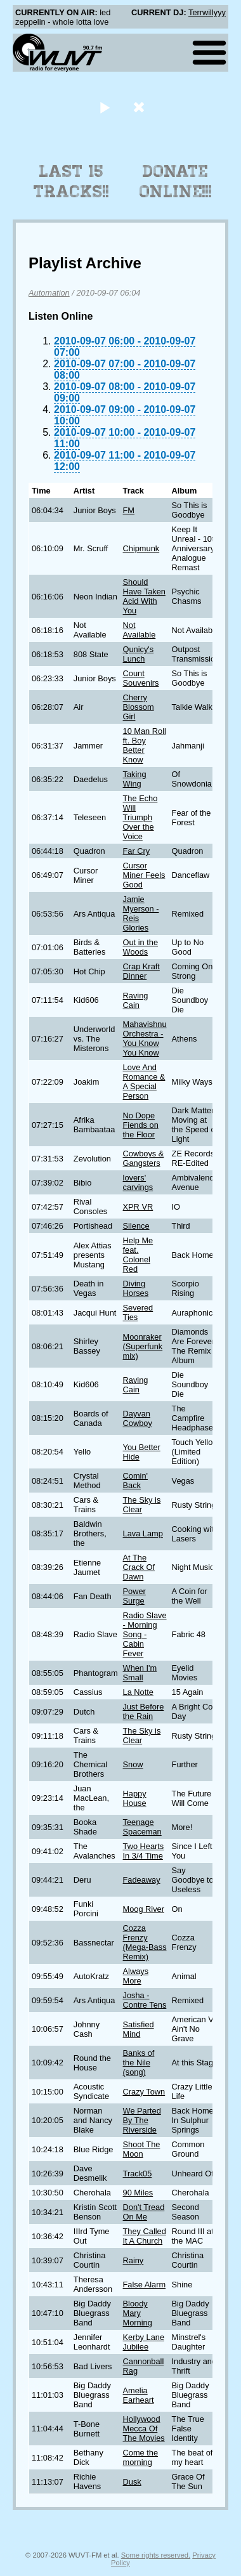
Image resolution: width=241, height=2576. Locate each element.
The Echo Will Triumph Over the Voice (140, 817)
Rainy (133, 2260)
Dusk (132, 2482)
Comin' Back (135, 1480)
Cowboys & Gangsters (143, 1158)
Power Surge (134, 1595)
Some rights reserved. (155, 2555)
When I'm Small (140, 1672)
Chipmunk (141, 548)
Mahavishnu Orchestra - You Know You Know (145, 1038)
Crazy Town (144, 2091)
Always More (136, 1975)
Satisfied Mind (138, 2029)
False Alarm (144, 2284)
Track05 (137, 2173)
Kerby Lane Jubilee (143, 2341)
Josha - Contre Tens (145, 2000)
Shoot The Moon (141, 2149)
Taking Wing (135, 778)
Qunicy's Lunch (138, 654)
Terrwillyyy (207, 12)
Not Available (139, 629)
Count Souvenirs (141, 678)
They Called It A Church (144, 2236)
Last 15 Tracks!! (71, 181)
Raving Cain (135, 1000)
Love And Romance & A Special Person (144, 1081)
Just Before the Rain (143, 1711)
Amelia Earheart (138, 2395)
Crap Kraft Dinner (141, 971)
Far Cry (136, 851)
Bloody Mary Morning (137, 2313)
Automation (49, 292)
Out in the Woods (141, 947)
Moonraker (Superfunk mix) (143, 1346)
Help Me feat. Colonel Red (138, 1255)
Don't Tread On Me (144, 2211)
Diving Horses (136, 1288)
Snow (133, 1764)
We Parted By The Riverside (142, 2120)
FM (128, 510)
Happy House (135, 1798)
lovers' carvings (138, 1182)
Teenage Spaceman (142, 1826)
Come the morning (140, 2457)
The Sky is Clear (142, 1504)
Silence (136, 1226)
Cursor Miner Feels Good (144, 875)
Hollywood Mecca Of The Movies (144, 2428)
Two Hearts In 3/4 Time (143, 1850)
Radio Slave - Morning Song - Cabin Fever (145, 1634)
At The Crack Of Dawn (139, 1567)
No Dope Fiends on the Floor (141, 1125)
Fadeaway (141, 1880)
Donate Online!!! (176, 181)
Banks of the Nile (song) (139, 2062)
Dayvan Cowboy (137, 1418)
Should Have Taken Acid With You (144, 596)
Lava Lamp (143, 1533)
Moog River (143, 1909)
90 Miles (138, 2192)
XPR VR (138, 1207)
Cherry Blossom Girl (138, 707)
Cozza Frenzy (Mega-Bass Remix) (145, 1942)
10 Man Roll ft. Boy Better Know (144, 745)
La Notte (138, 1692)
